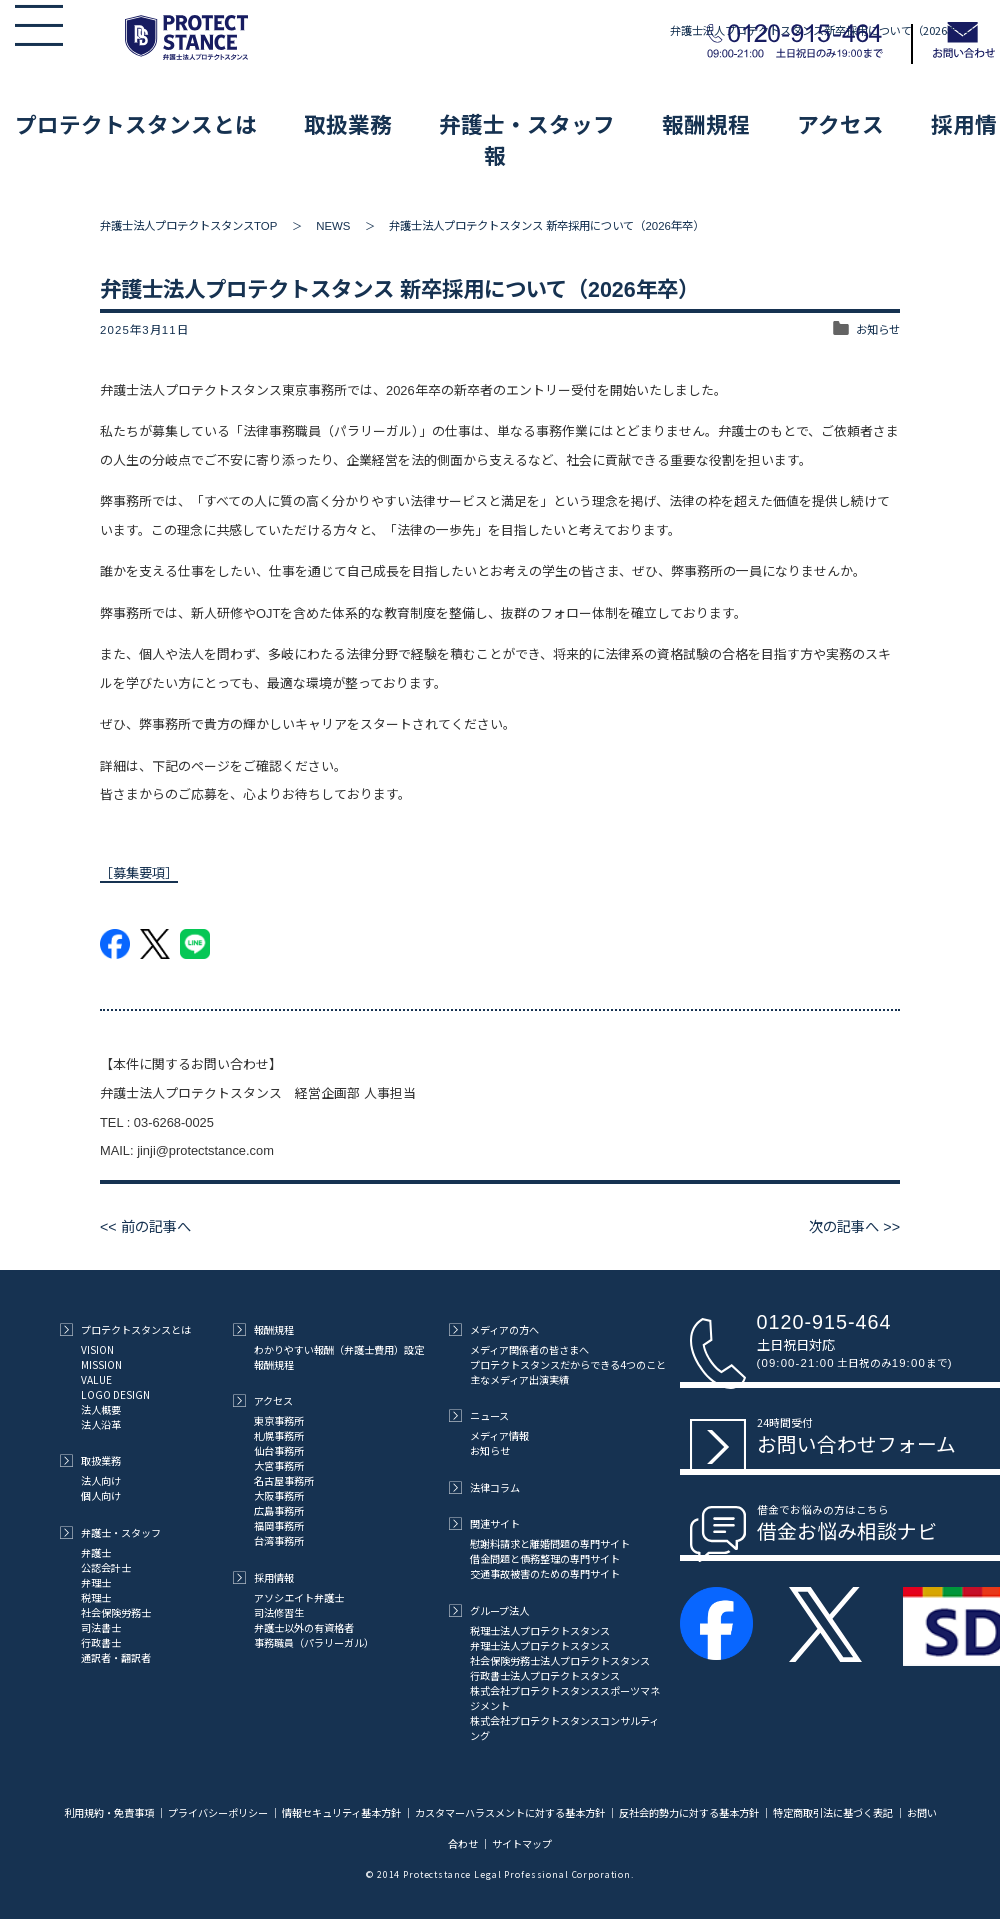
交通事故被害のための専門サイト (545, 1573)
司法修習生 (279, 1612)
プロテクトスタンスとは (136, 123)
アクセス (840, 123)
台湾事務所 (279, 1540)
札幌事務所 (279, 1435)
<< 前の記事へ (145, 1227)
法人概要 (101, 1409)
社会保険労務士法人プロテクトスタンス (560, 1660)
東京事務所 (279, 1420)
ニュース (479, 1415)
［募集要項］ (139, 873)
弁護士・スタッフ (527, 123)
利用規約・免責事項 (110, 1812)
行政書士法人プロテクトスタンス (545, 1675)
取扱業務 (348, 123)
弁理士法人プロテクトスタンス (540, 1645)
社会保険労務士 (116, 1612)
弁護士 (96, 1552)
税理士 (96, 1597)
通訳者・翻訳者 (116, 1657)
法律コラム (484, 1487)
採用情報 (263, 1577)
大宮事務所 (279, 1465)
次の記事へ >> (854, 1227)
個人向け (101, 1495)
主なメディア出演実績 (519, 1379)
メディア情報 (499, 1435)
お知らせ (878, 330)
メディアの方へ (494, 1329)
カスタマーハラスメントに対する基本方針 (510, 1812)
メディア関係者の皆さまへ (529, 1349)
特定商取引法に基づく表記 (833, 1812)
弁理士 (96, 1582)
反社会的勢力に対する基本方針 (689, 1812)
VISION (97, 1349)
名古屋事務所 (284, 1480)
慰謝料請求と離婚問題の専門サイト (550, 1543)
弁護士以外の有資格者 (304, 1627)
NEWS (333, 226)
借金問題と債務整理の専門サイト (545, 1558)
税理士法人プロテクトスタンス (540, 1630)
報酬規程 (706, 123)
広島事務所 (279, 1510)
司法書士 (101, 1627)
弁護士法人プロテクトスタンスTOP (188, 226)
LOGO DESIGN (115, 1394)
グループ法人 (489, 1610)
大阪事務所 (279, 1495)
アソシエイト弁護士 (299, 1597)
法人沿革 (101, 1424)
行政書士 (101, 1642)
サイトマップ (522, 1843)
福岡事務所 (279, 1525)
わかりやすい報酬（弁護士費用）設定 (339, 1349)
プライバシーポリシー (218, 1812)
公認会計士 (106, 1567)
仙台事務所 (279, 1450)
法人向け (101, 1480)
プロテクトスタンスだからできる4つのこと (568, 1364)
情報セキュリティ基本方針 (341, 1812)
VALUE (96, 1379)
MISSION (101, 1364)
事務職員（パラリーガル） (314, 1642)
